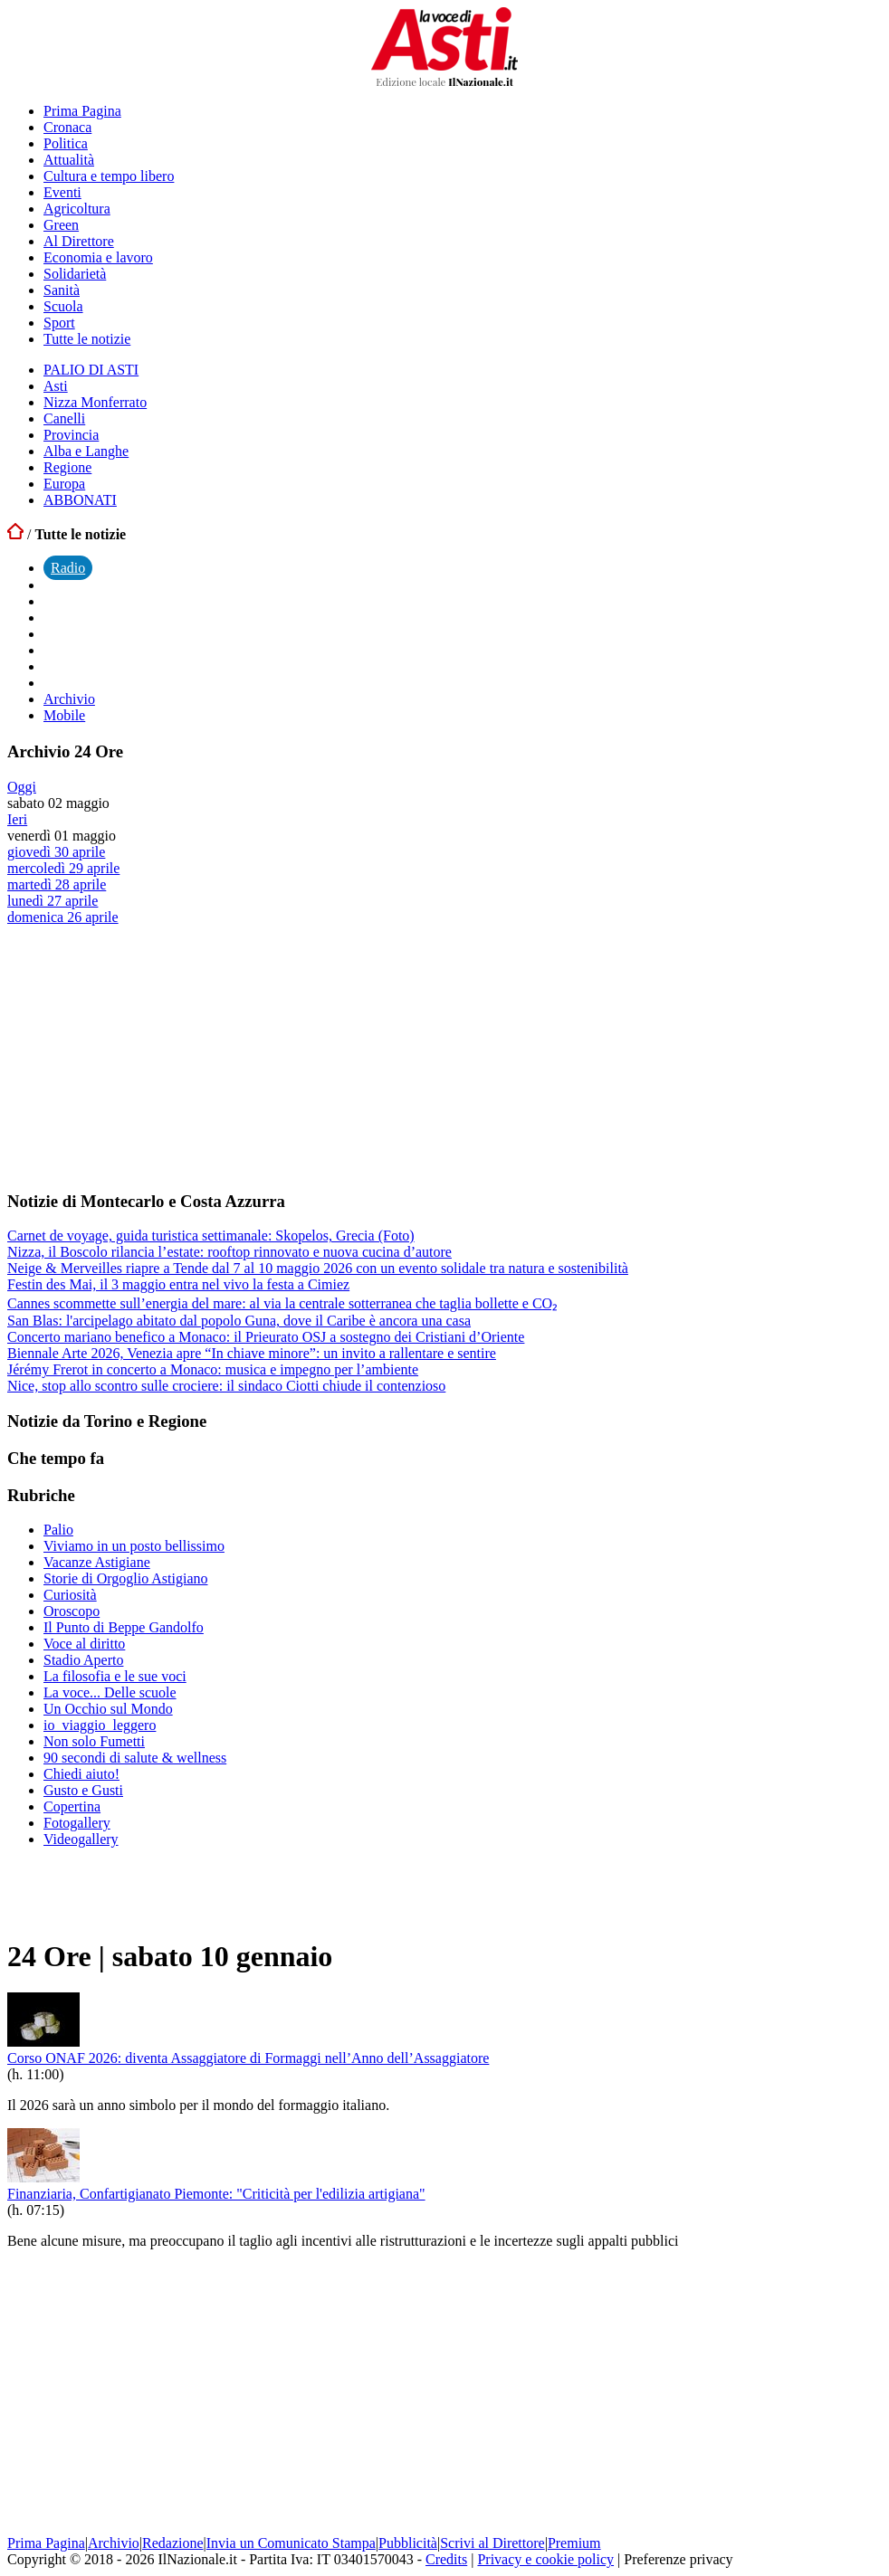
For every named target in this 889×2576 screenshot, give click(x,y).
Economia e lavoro (98, 257)
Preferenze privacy (678, 2559)
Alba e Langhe (86, 451)
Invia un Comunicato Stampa (291, 2543)
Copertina (71, 1806)
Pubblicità (407, 2543)
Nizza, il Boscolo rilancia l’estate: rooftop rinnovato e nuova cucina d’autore (229, 1251)
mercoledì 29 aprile (63, 868)
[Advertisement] (143, 1057)
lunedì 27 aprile (52, 900)
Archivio (69, 699)
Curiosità (70, 1594)
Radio (68, 567)
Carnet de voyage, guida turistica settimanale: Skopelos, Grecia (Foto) (211, 1235)
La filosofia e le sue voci (114, 1676)
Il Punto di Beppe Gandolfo (123, 1627)
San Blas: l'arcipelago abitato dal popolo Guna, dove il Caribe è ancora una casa (239, 1320)
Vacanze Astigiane (96, 1562)
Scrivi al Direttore (492, 2543)
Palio (58, 1529)
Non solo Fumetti (94, 1741)
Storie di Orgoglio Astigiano (125, 1578)
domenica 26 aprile (63, 917)
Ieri (17, 819)
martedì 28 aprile (56, 884)
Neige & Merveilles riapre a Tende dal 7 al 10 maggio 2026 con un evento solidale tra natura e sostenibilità (317, 1268)
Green (61, 225)
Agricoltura (76, 208)
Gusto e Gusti (83, 1790)
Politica (65, 143)
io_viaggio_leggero (99, 1725)
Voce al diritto (84, 1643)
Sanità (61, 290)
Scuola (63, 306)
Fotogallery (76, 1822)
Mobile (64, 715)
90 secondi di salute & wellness (134, 1757)
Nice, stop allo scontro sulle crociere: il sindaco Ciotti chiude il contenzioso (226, 1385)
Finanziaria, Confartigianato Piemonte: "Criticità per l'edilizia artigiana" (216, 2193)
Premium (574, 2543)
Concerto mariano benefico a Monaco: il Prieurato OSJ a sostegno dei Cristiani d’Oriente (265, 1337)
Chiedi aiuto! (81, 1774)
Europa (64, 483)
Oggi (21, 786)
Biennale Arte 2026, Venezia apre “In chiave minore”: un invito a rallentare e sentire (251, 1353)
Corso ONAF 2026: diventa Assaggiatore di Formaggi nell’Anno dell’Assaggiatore (248, 2058)
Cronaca (67, 127)
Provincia (71, 434)
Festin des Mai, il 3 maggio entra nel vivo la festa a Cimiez (178, 1284)
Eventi (62, 192)
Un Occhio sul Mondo (108, 1708)
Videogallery (81, 1839)
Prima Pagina (82, 111)
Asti (55, 386)
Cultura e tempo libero (108, 176)
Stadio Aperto (83, 1660)
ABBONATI (80, 500)
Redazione (173, 2543)
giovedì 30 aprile (56, 852)
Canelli (64, 418)
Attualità (68, 159)
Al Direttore (78, 241)
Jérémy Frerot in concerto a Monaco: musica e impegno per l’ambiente (212, 1369)
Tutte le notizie (86, 339)
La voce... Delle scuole (110, 1692)
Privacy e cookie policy (545, 2559)
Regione (67, 467)
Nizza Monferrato (95, 402)
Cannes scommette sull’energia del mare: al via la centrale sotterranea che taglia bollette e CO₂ (282, 1303)
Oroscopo (71, 1611)
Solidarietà (74, 273)
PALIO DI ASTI (91, 369)
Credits (446, 2559)
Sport (59, 322)
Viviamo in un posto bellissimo (134, 1546)
